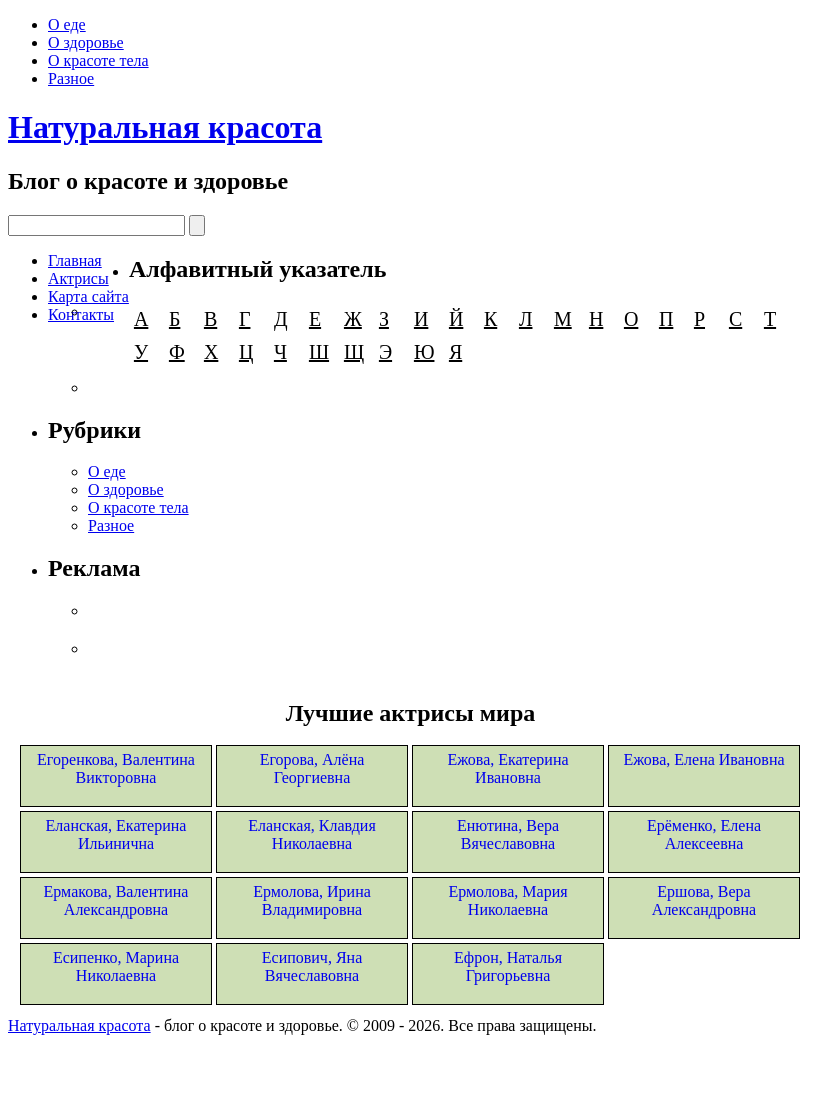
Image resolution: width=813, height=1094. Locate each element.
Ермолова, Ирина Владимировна (312, 900)
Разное (71, 78)
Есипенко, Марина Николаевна (116, 966)
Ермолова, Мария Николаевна (507, 900)
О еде (67, 24)
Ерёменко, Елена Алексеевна (704, 834)
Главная (75, 260)
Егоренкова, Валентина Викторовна (116, 768)
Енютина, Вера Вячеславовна (508, 834)
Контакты (81, 314)
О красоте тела (98, 60)
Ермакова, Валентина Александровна (116, 900)
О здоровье (86, 42)
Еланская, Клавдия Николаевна (312, 834)
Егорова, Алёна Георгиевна (312, 768)
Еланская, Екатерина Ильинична (116, 834)
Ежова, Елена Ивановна (703, 759)
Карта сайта (88, 296)
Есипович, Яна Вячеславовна (312, 966)
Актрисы (78, 278)
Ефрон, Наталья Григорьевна (508, 966)
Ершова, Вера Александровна (704, 900)
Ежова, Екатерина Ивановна (507, 768)
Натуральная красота (165, 127)
